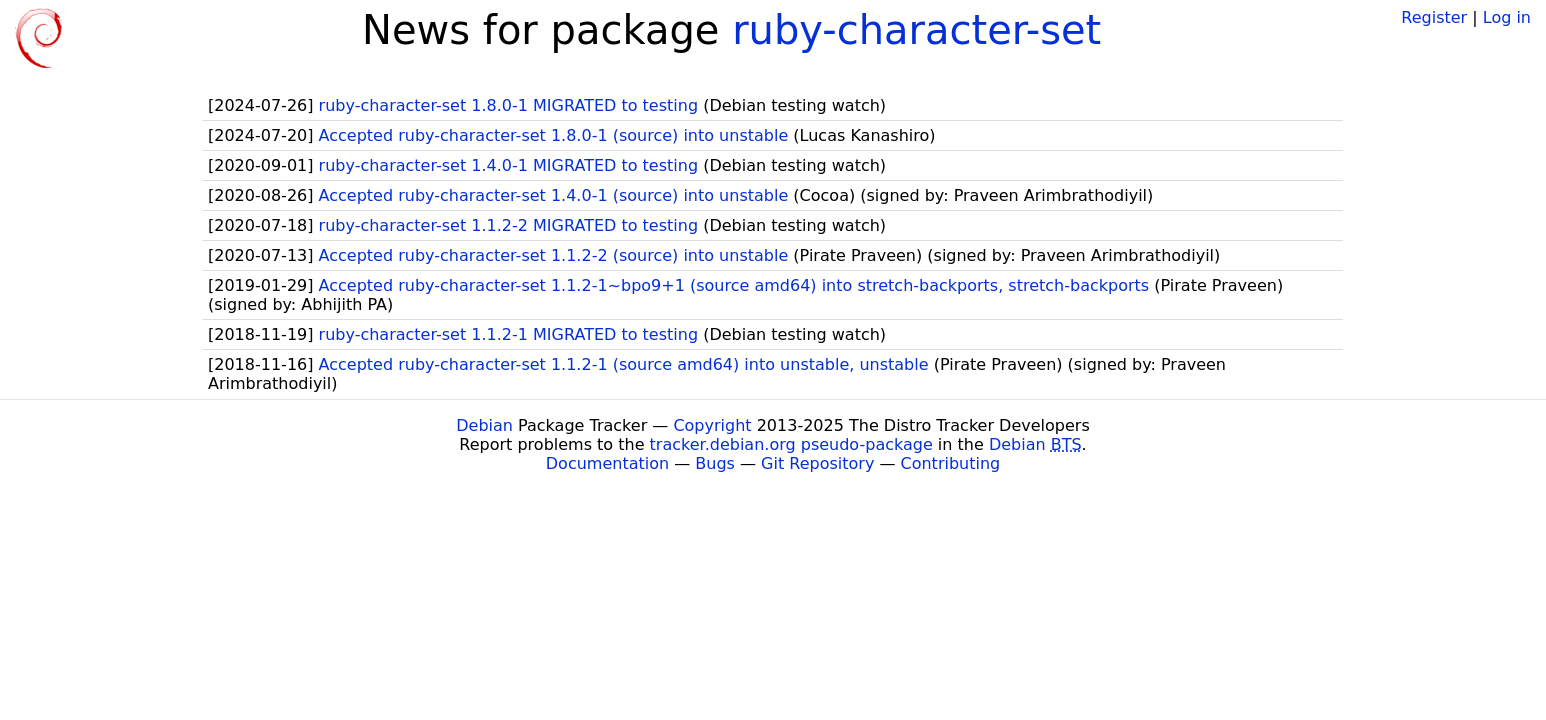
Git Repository (817, 463)
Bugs (715, 463)
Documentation (607, 463)
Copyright (712, 425)
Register (1434, 17)
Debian (484, 425)
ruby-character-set (916, 30)
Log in (1507, 17)
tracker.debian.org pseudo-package (791, 444)
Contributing (951, 463)
